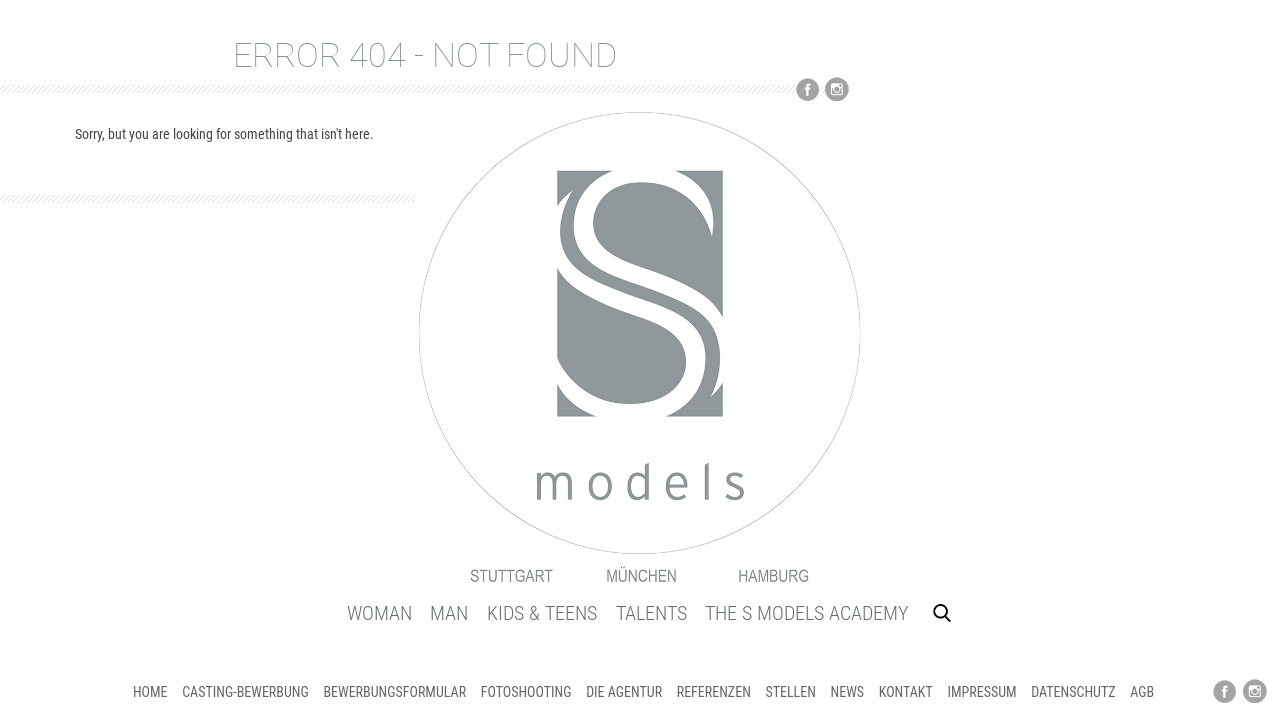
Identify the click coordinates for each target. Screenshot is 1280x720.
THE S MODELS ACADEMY (806, 613)
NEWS (848, 692)
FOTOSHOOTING (526, 692)
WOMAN (379, 613)
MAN (449, 613)
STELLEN (790, 692)
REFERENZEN (714, 692)
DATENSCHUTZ (1073, 692)
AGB (1142, 692)
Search (942, 613)
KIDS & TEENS (542, 613)
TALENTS (651, 613)
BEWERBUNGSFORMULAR (394, 692)
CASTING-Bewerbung (245, 692)
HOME (150, 692)
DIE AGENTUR (624, 692)
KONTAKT (906, 692)
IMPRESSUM (981, 692)
